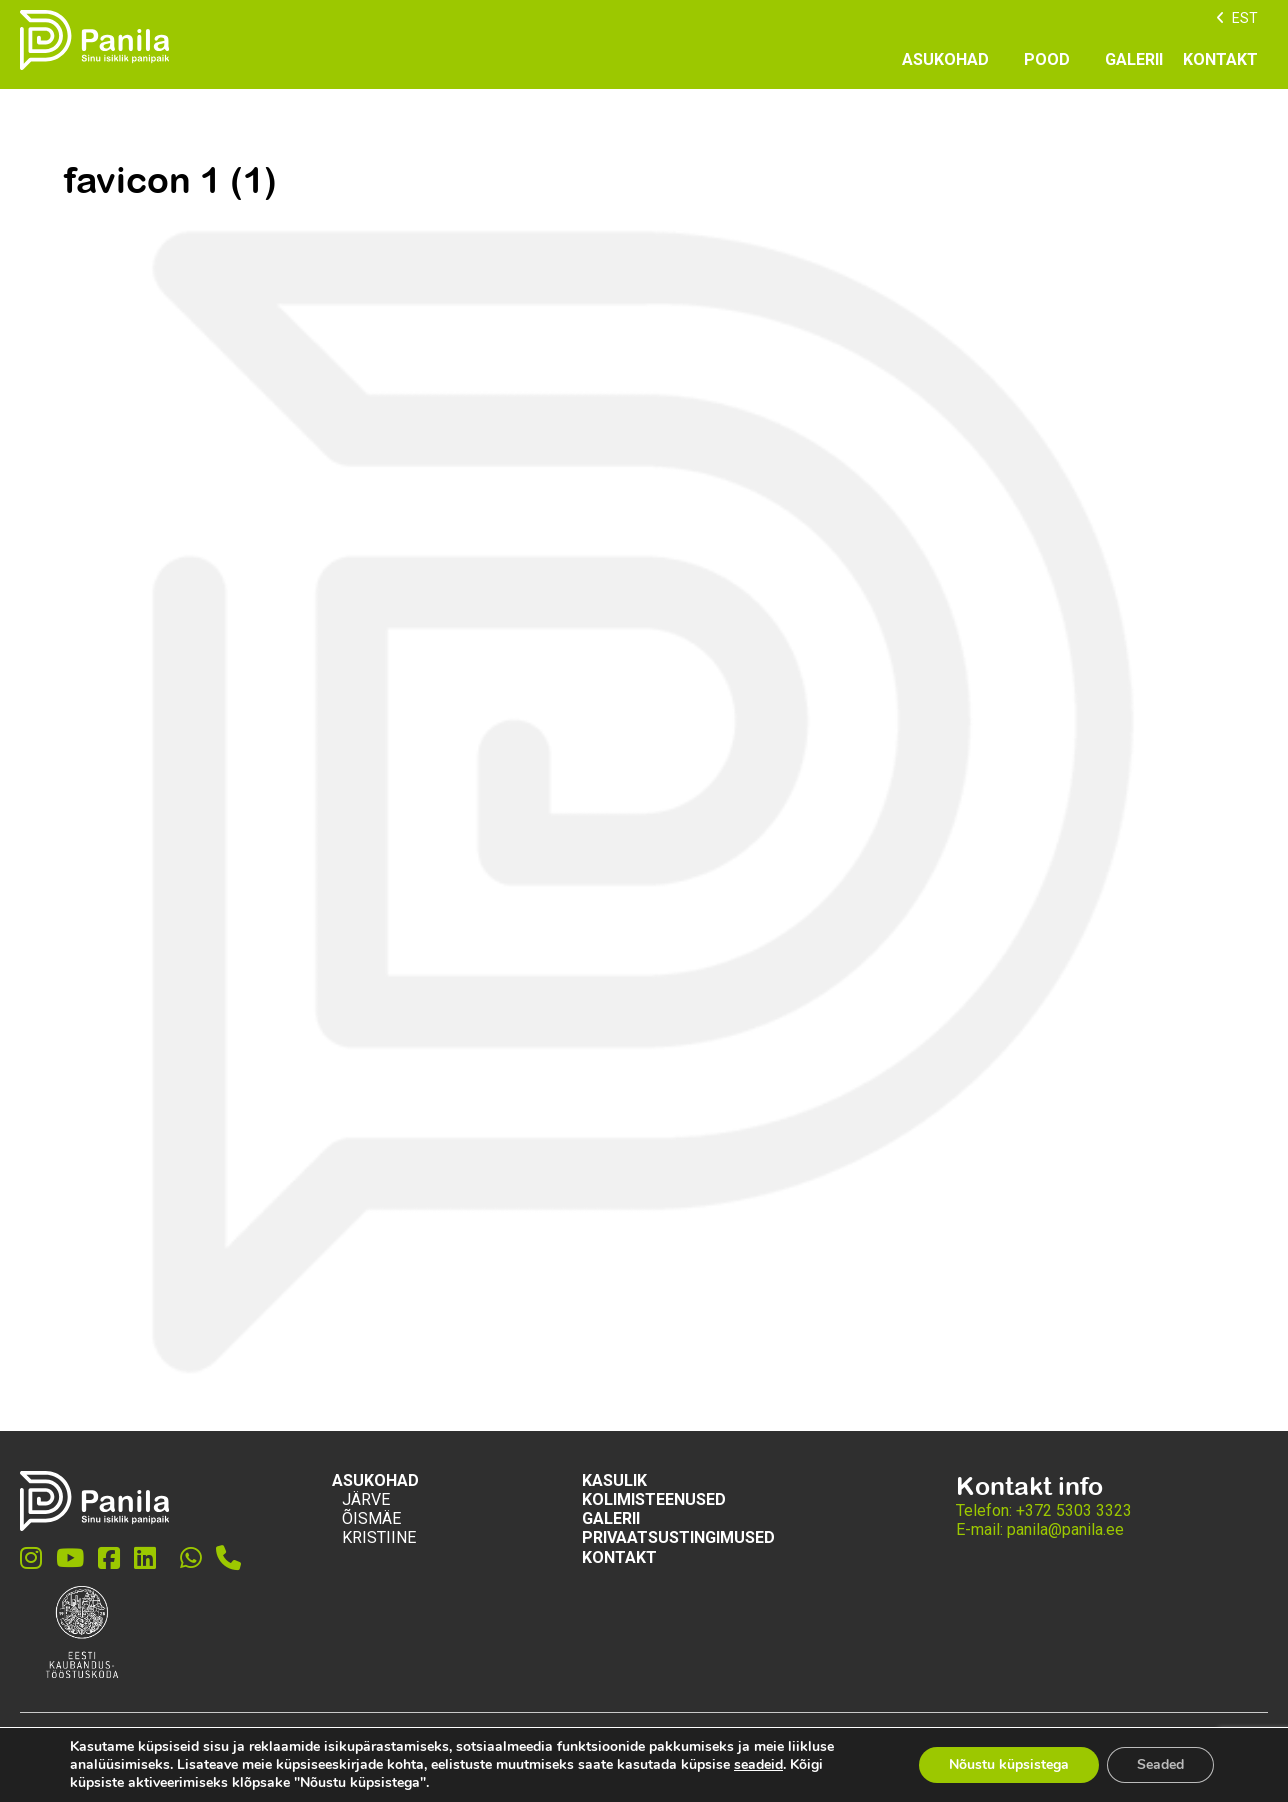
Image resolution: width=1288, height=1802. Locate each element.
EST (1245, 18)
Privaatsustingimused (678, 1537)
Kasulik (614, 1480)
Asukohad (945, 59)
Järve (366, 1499)
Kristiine (379, 1537)
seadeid (758, 1765)
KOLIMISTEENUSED (654, 1499)
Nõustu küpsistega (1009, 1764)
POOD (1047, 59)
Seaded (1160, 1764)
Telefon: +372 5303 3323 (1044, 1510)
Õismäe (371, 1518)
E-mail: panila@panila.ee (1040, 1529)
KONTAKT (1220, 59)
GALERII (1134, 59)
